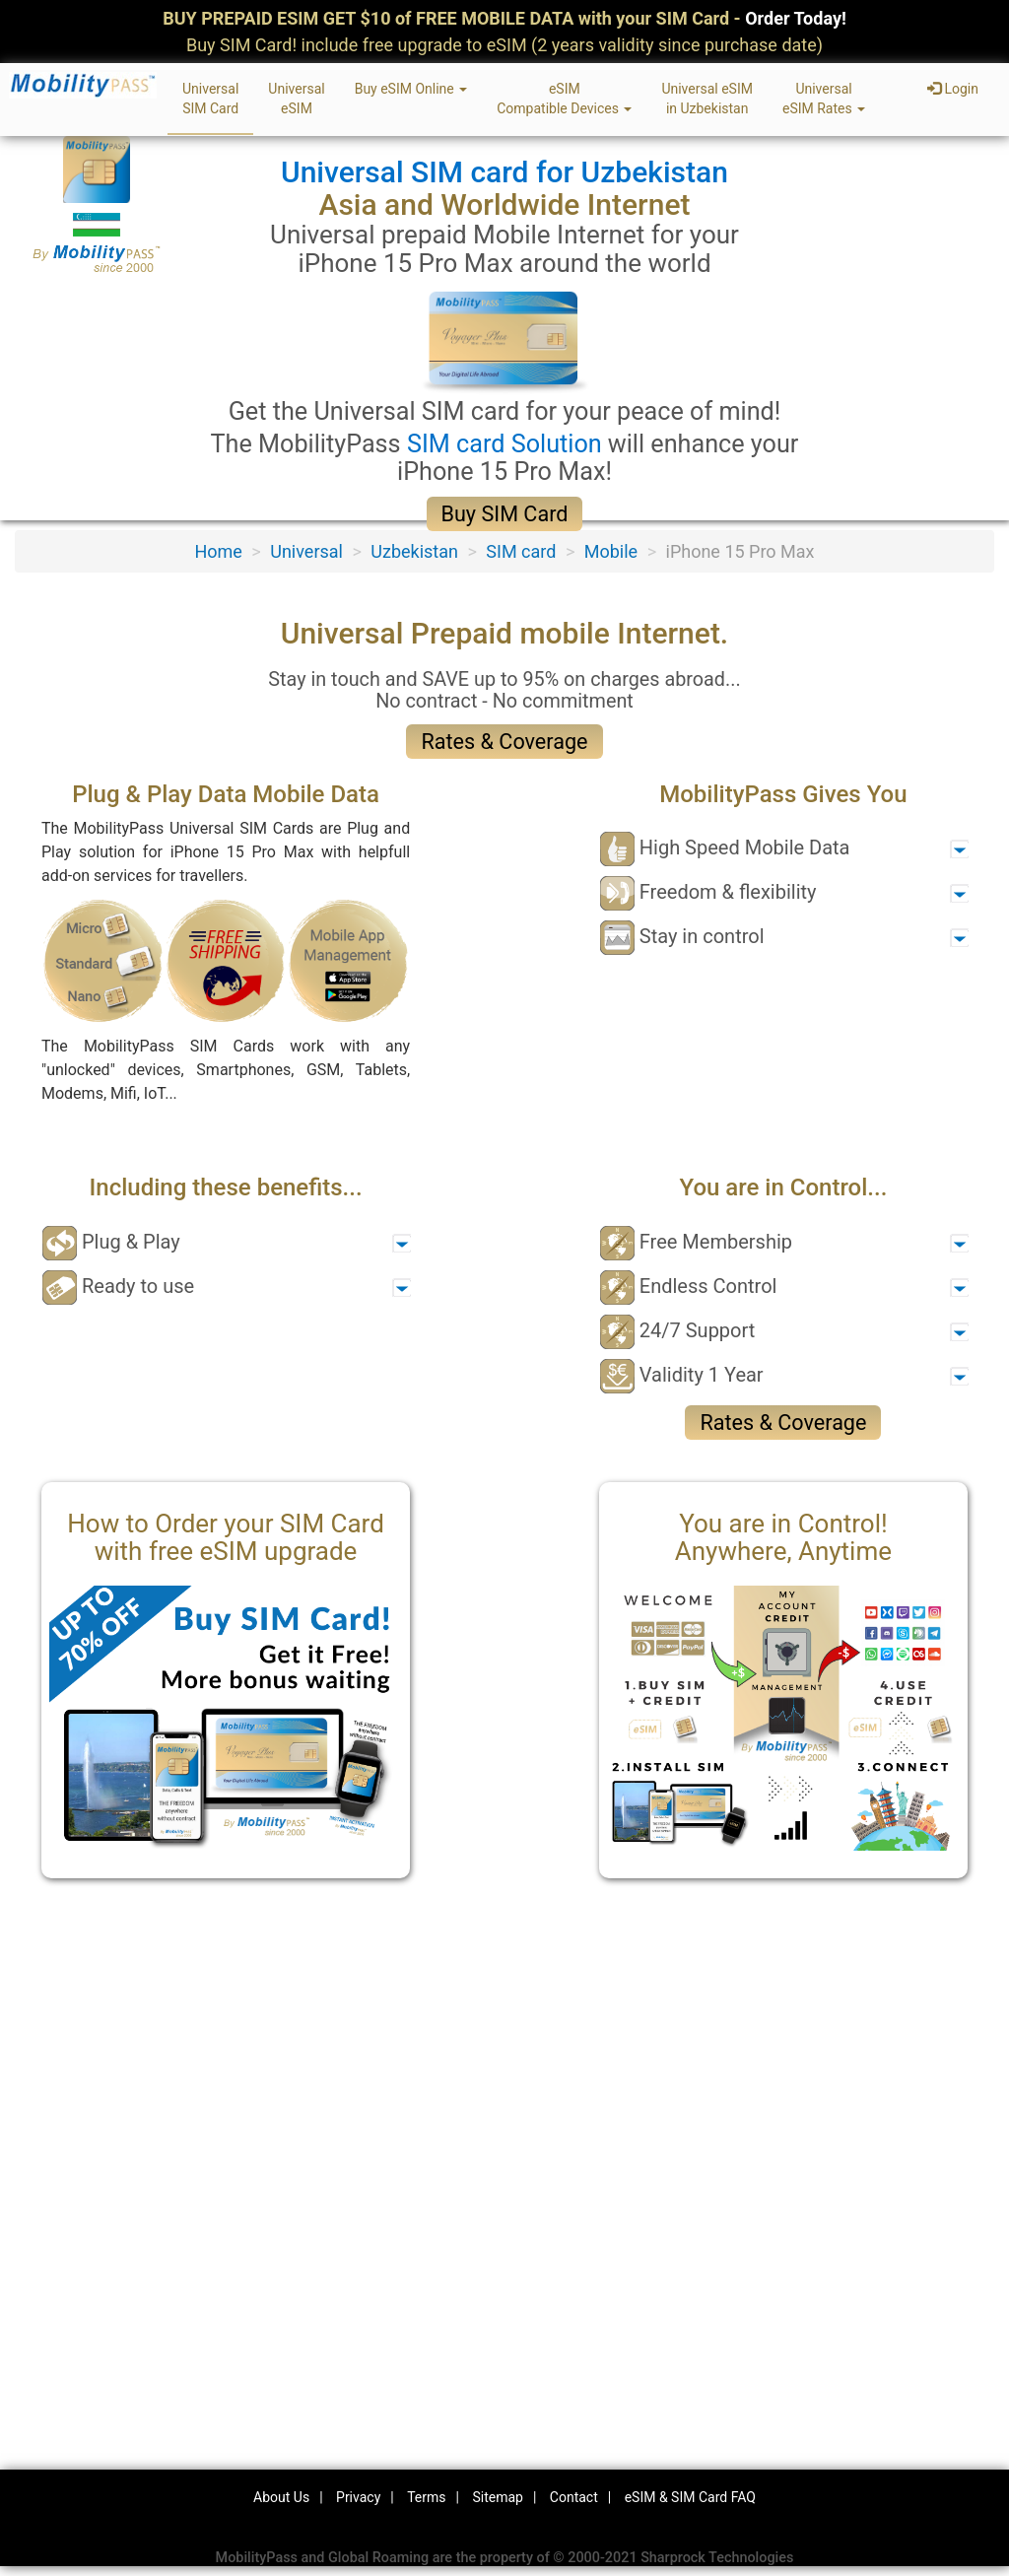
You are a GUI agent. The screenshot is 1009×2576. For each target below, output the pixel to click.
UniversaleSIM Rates (823, 98)
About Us (281, 2497)
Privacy (358, 2497)
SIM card (521, 551)
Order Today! (795, 18)
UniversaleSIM (296, 98)
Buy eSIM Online (411, 89)
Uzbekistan (414, 551)
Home (217, 551)
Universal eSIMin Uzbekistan (707, 98)
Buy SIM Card (505, 514)
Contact (574, 2497)
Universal (306, 551)
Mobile (611, 551)
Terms (426, 2497)
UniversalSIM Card (210, 98)
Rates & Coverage (504, 741)
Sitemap (497, 2497)
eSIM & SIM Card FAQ (690, 2497)
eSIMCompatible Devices (564, 98)
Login (952, 89)
